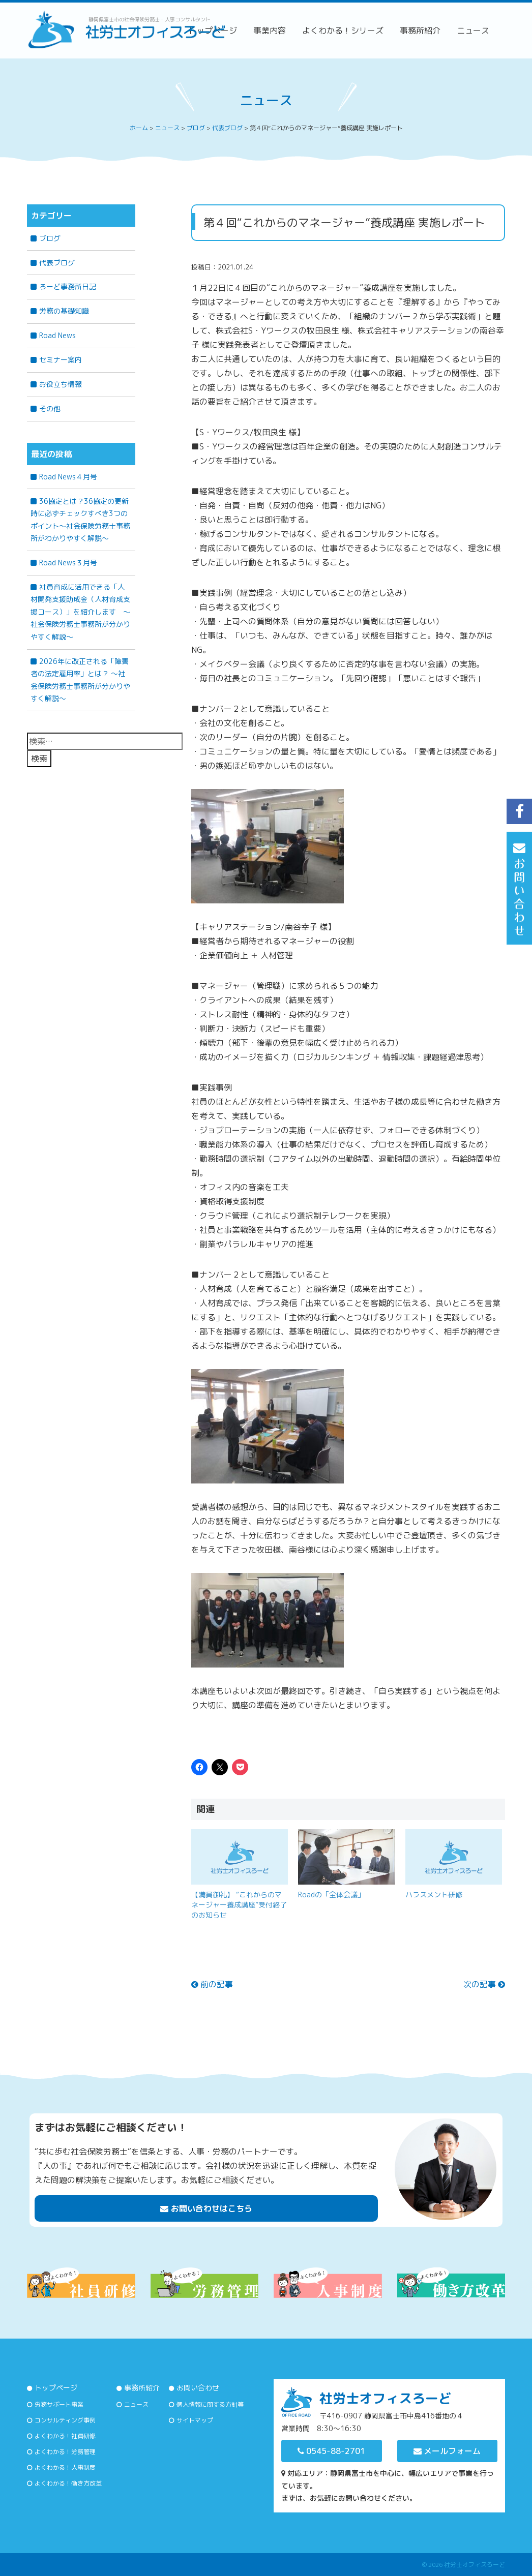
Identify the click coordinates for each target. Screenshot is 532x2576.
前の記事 (212, 1984)
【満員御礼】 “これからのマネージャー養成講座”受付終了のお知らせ (239, 1905)
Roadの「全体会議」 (331, 1894)
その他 (50, 408)
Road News (57, 335)
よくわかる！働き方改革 (68, 2483)
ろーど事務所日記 (67, 286)
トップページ (56, 2387)
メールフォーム (447, 2451)
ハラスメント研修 (433, 1894)
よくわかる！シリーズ (342, 30)
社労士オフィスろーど (474, 2564)
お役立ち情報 (60, 384)
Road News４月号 (68, 476)
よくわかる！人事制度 (65, 2467)
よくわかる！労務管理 (65, 2451)
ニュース (473, 30)
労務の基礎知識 (64, 311)
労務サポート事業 (59, 2404)
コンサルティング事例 (65, 2420)
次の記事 (484, 1984)
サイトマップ (194, 2420)
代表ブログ (57, 262)
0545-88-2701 (331, 2451)
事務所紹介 (420, 30)
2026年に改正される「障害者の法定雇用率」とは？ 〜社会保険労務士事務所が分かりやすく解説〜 (80, 680)
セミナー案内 (60, 360)
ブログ (50, 238)
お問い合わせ (197, 2387)
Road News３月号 (68, 562)
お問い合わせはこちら (206, 2208)
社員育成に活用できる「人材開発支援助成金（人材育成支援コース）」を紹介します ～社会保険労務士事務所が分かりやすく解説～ (80, 612)
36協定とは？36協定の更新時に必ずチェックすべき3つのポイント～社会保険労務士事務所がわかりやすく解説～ (80, 519)
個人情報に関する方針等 (210, 2404)
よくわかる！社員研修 (65, 2436)
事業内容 (269, 30)
